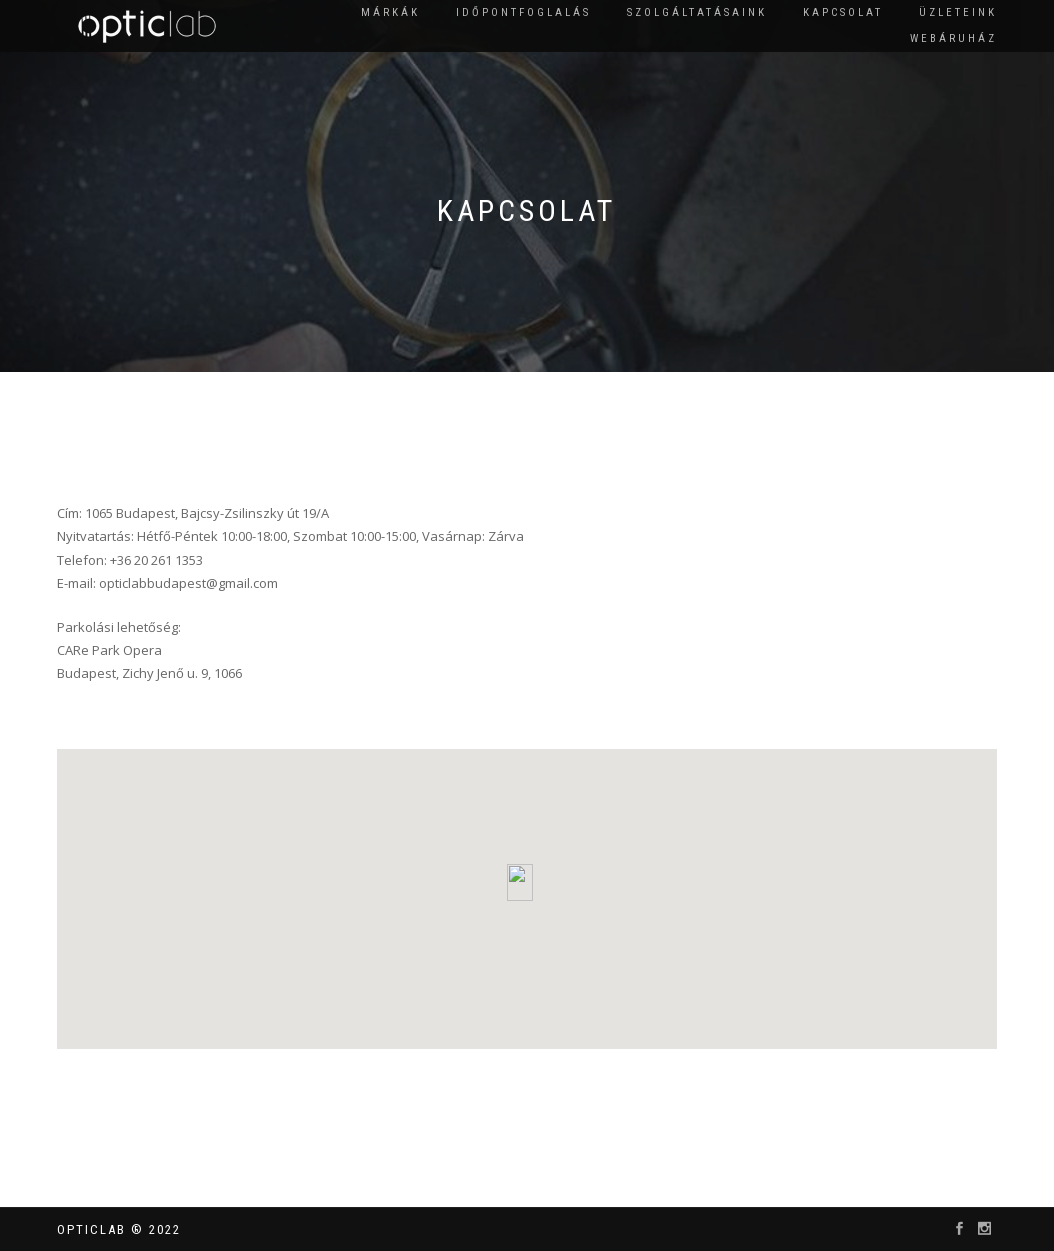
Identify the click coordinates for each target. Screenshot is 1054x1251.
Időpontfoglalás (523, 12)
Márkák (390, 12)
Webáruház (953, 38)
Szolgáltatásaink (697, 12)
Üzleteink (958, 12)
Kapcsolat (843, 12)
